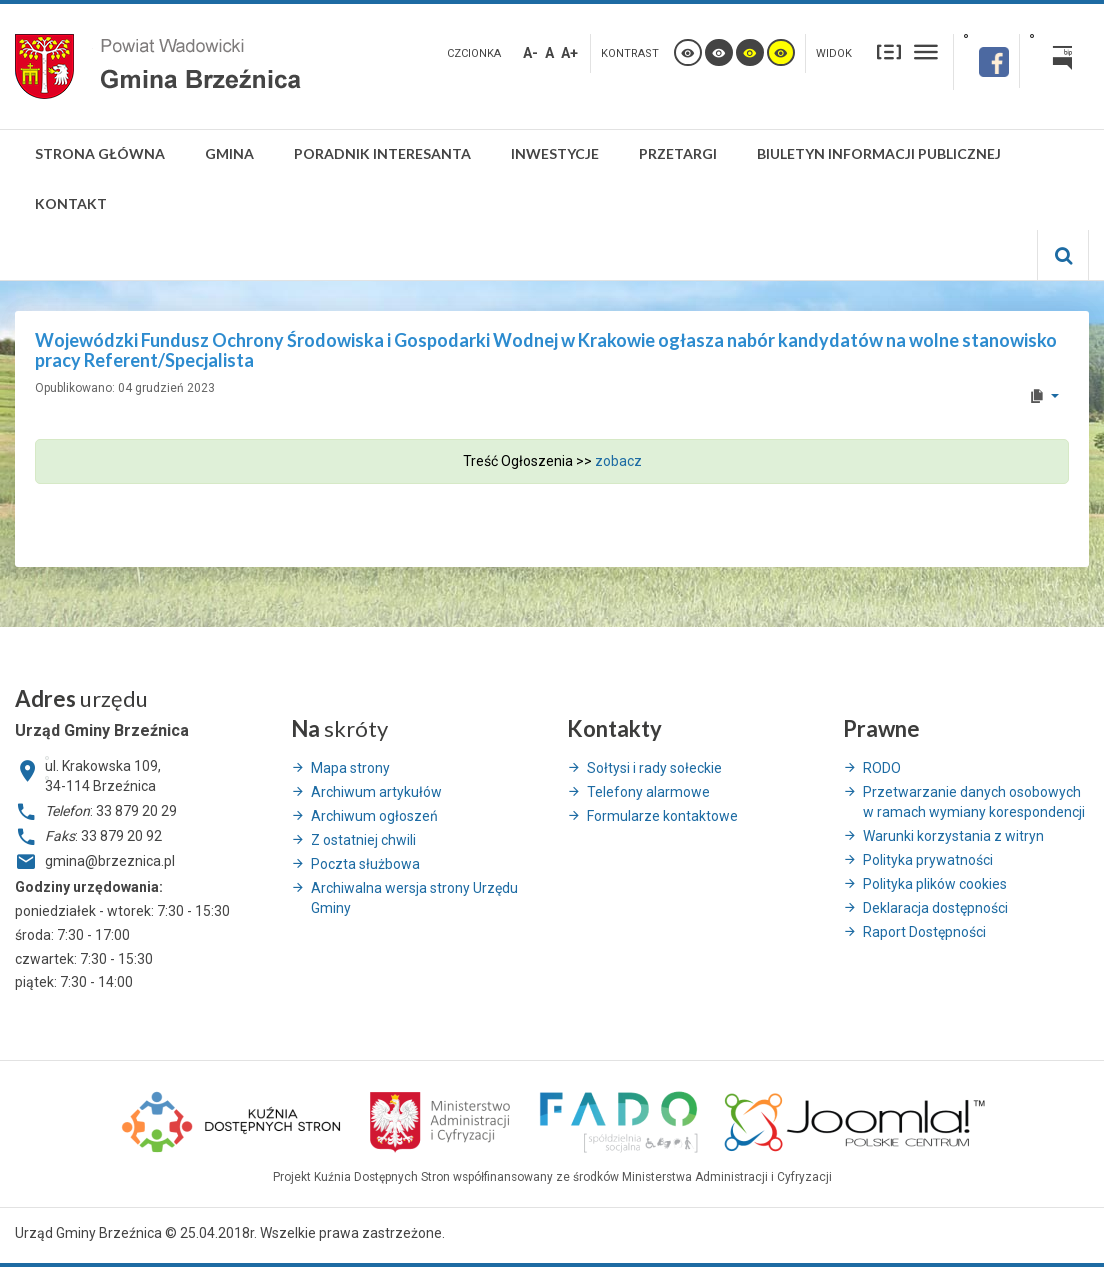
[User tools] (1043, 396)
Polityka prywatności (928, 860)
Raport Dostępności (924, 932)
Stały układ (889, 51)
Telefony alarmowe (648, 792)
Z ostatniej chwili (363, 840)
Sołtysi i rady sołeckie (654, 768)
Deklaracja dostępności (935, 908)
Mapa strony (350, 768)
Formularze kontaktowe (662, 816)
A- (530, 53)
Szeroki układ (926, 51)
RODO (882, 768)
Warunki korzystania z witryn (953, 836)
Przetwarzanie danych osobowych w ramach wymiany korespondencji (974, 802)
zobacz (618, 461)
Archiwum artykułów (376, 792)
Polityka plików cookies (935, 884)
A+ (569, 53)
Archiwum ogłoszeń (374, 816)
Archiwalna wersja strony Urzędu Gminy (414, 898)
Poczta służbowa (365, 864)
